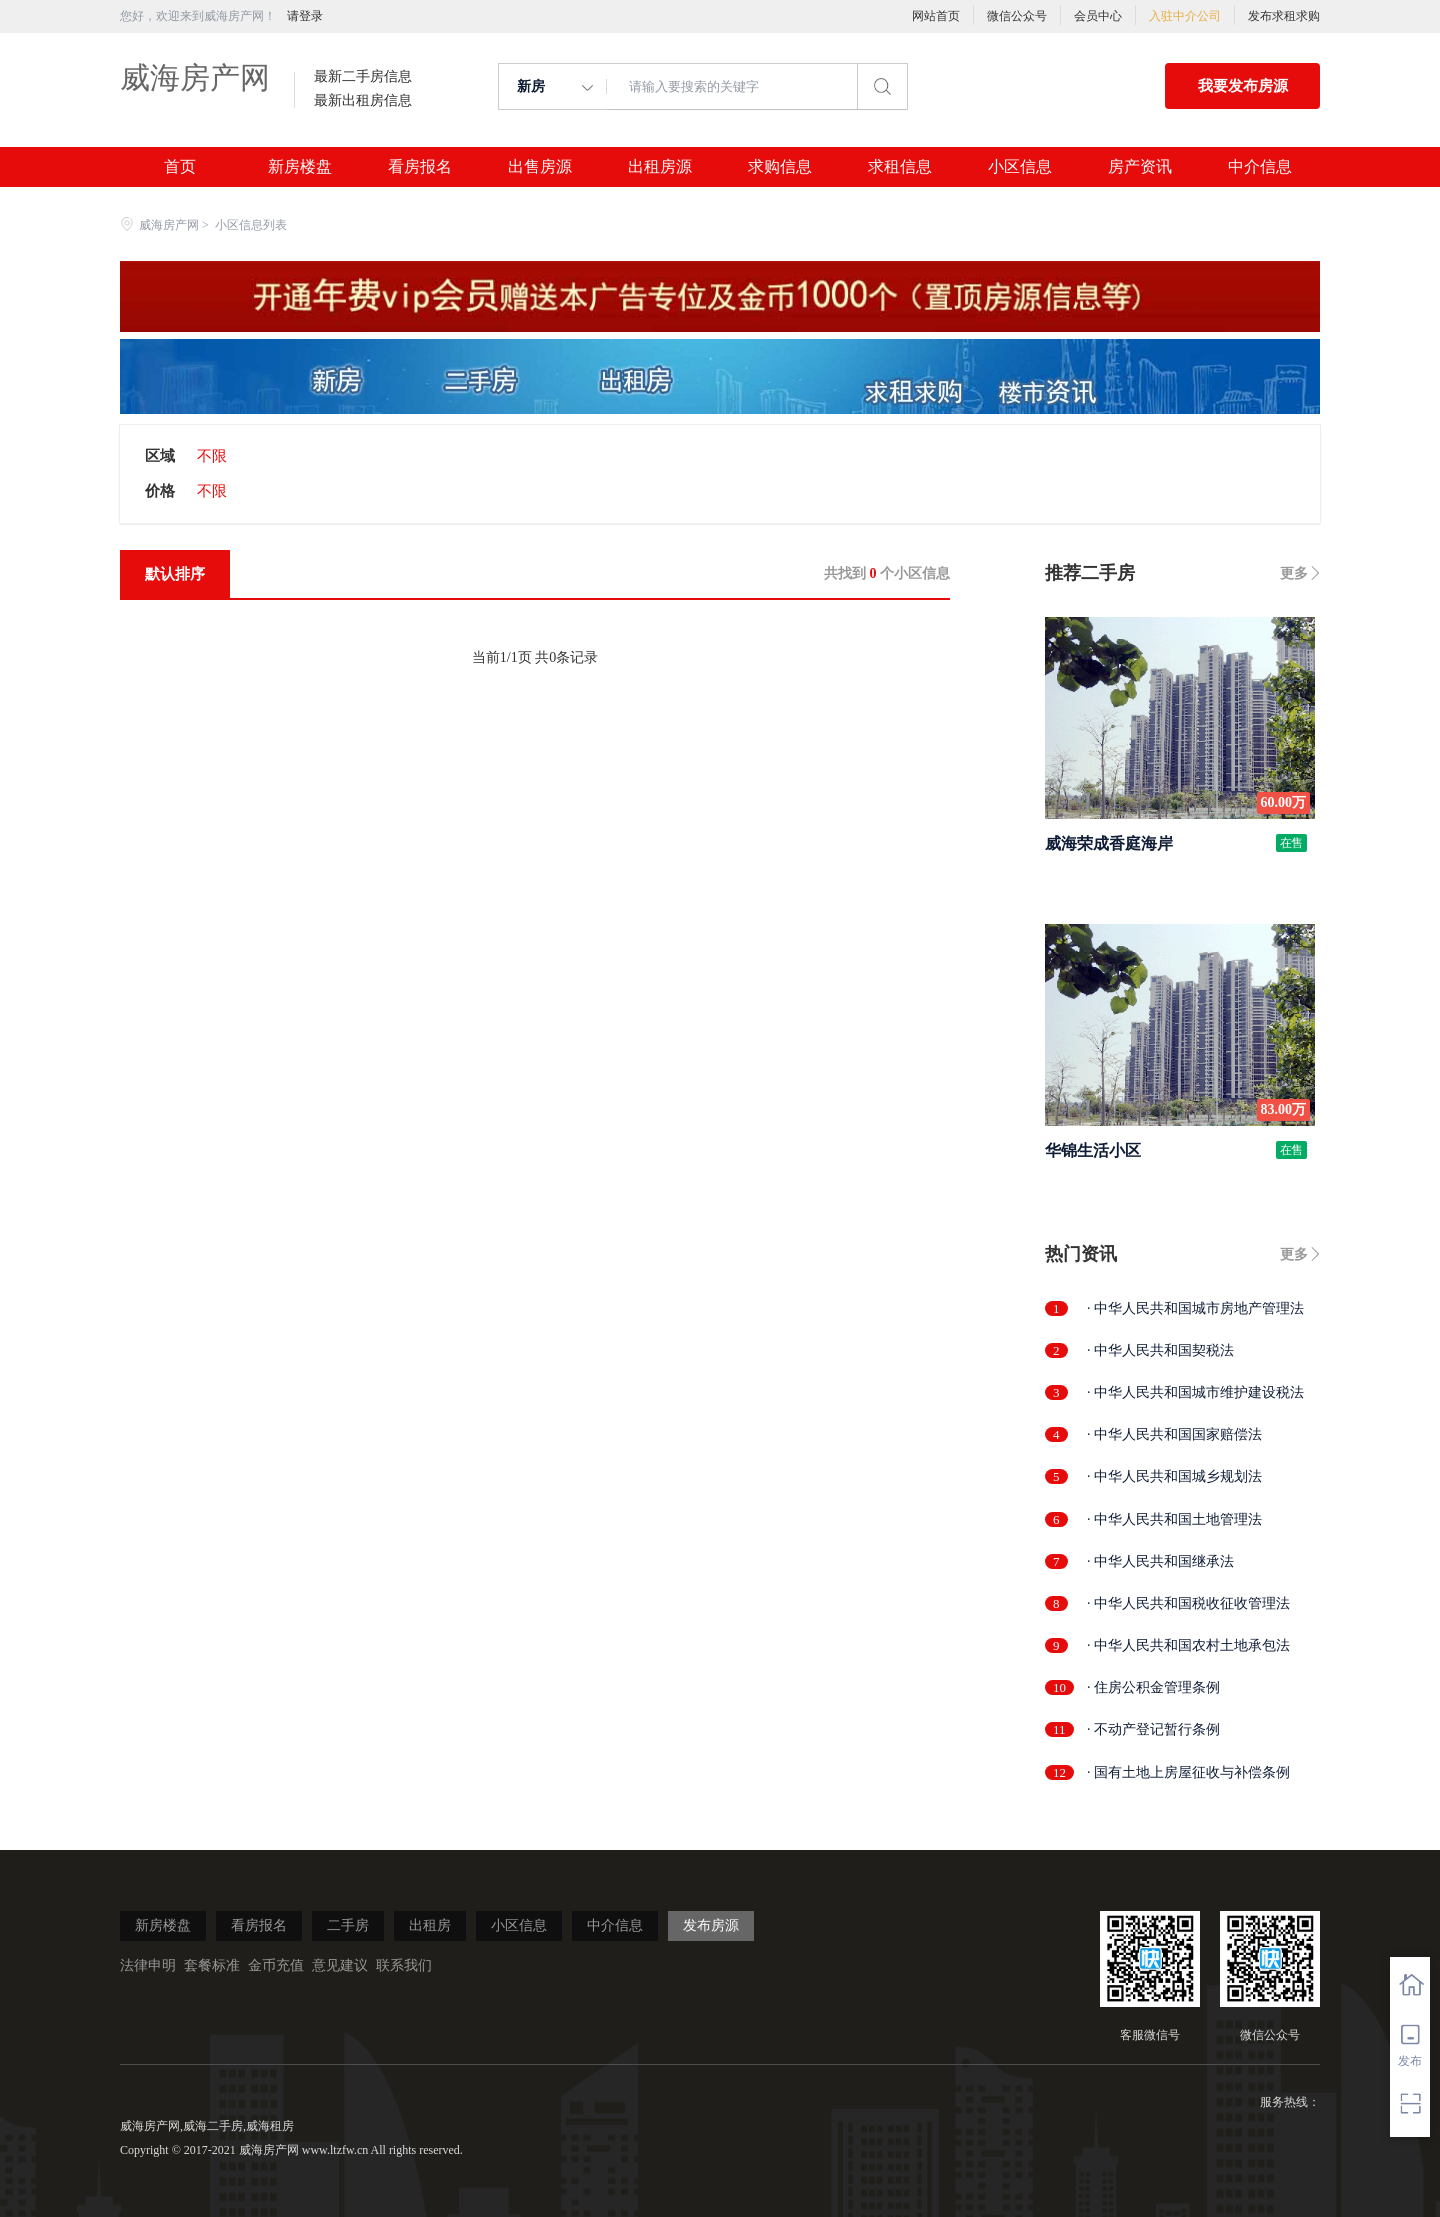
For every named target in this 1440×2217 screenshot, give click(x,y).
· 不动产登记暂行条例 (1153, 1729)
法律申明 (148, 1965)
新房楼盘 (300, 167)
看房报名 (420, 167)
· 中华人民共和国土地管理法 (1174, 1519)
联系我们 (404, 1965)
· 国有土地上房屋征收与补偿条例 (1188, 1772)
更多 (1294, 573)
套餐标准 (212, 1965)
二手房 (348, 1925)
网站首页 (936, 16)
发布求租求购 (1284, 16)
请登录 (305, 16)
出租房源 (660, 167)
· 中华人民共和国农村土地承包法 (1188, 1645)
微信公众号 (1017, 16)
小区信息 (1020, 167)
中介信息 (1260, 167)
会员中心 (1098, 16)
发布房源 (711, 1925)
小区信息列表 (251, 225)
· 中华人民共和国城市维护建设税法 (1195, 1392)
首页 (180, 167)
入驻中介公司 (1185, 16)
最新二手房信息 (363, 77)
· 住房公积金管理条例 (1153, 1687)
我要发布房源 (1243, 86)
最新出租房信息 (363, 101)
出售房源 (540, 167)
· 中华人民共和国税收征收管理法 (1188, 1603)
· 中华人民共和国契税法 (1160, 1350)
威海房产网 (195, 77)
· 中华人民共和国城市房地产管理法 (1195, 1308)
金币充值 (276, 1965)
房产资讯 (1140, 167)
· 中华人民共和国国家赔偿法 (1174, 1434)
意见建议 (340, 1965)
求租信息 (900, 167)
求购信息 (780, 167)
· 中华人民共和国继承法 (1160, 1561)
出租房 (430, 1925)
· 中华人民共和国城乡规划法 (1174, 1476)
